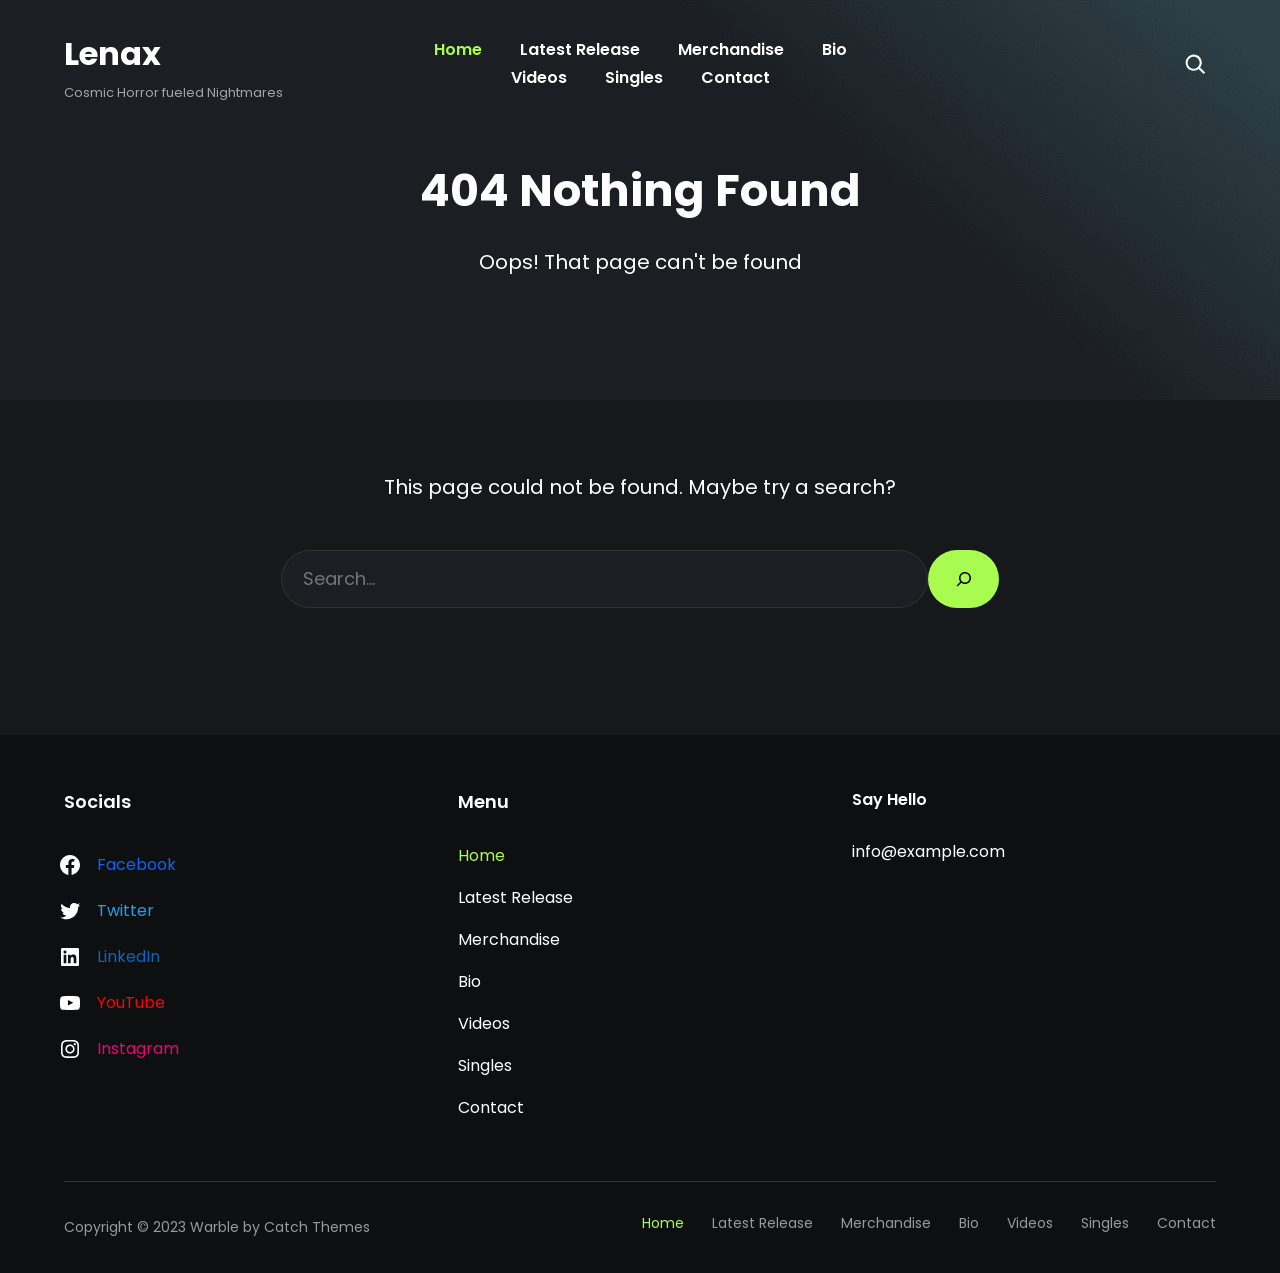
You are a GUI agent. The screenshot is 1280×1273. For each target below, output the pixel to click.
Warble (214, 1227)
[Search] (1195, 64)
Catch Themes (317, 1227)
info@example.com (928, 851)
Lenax (112, 53)
